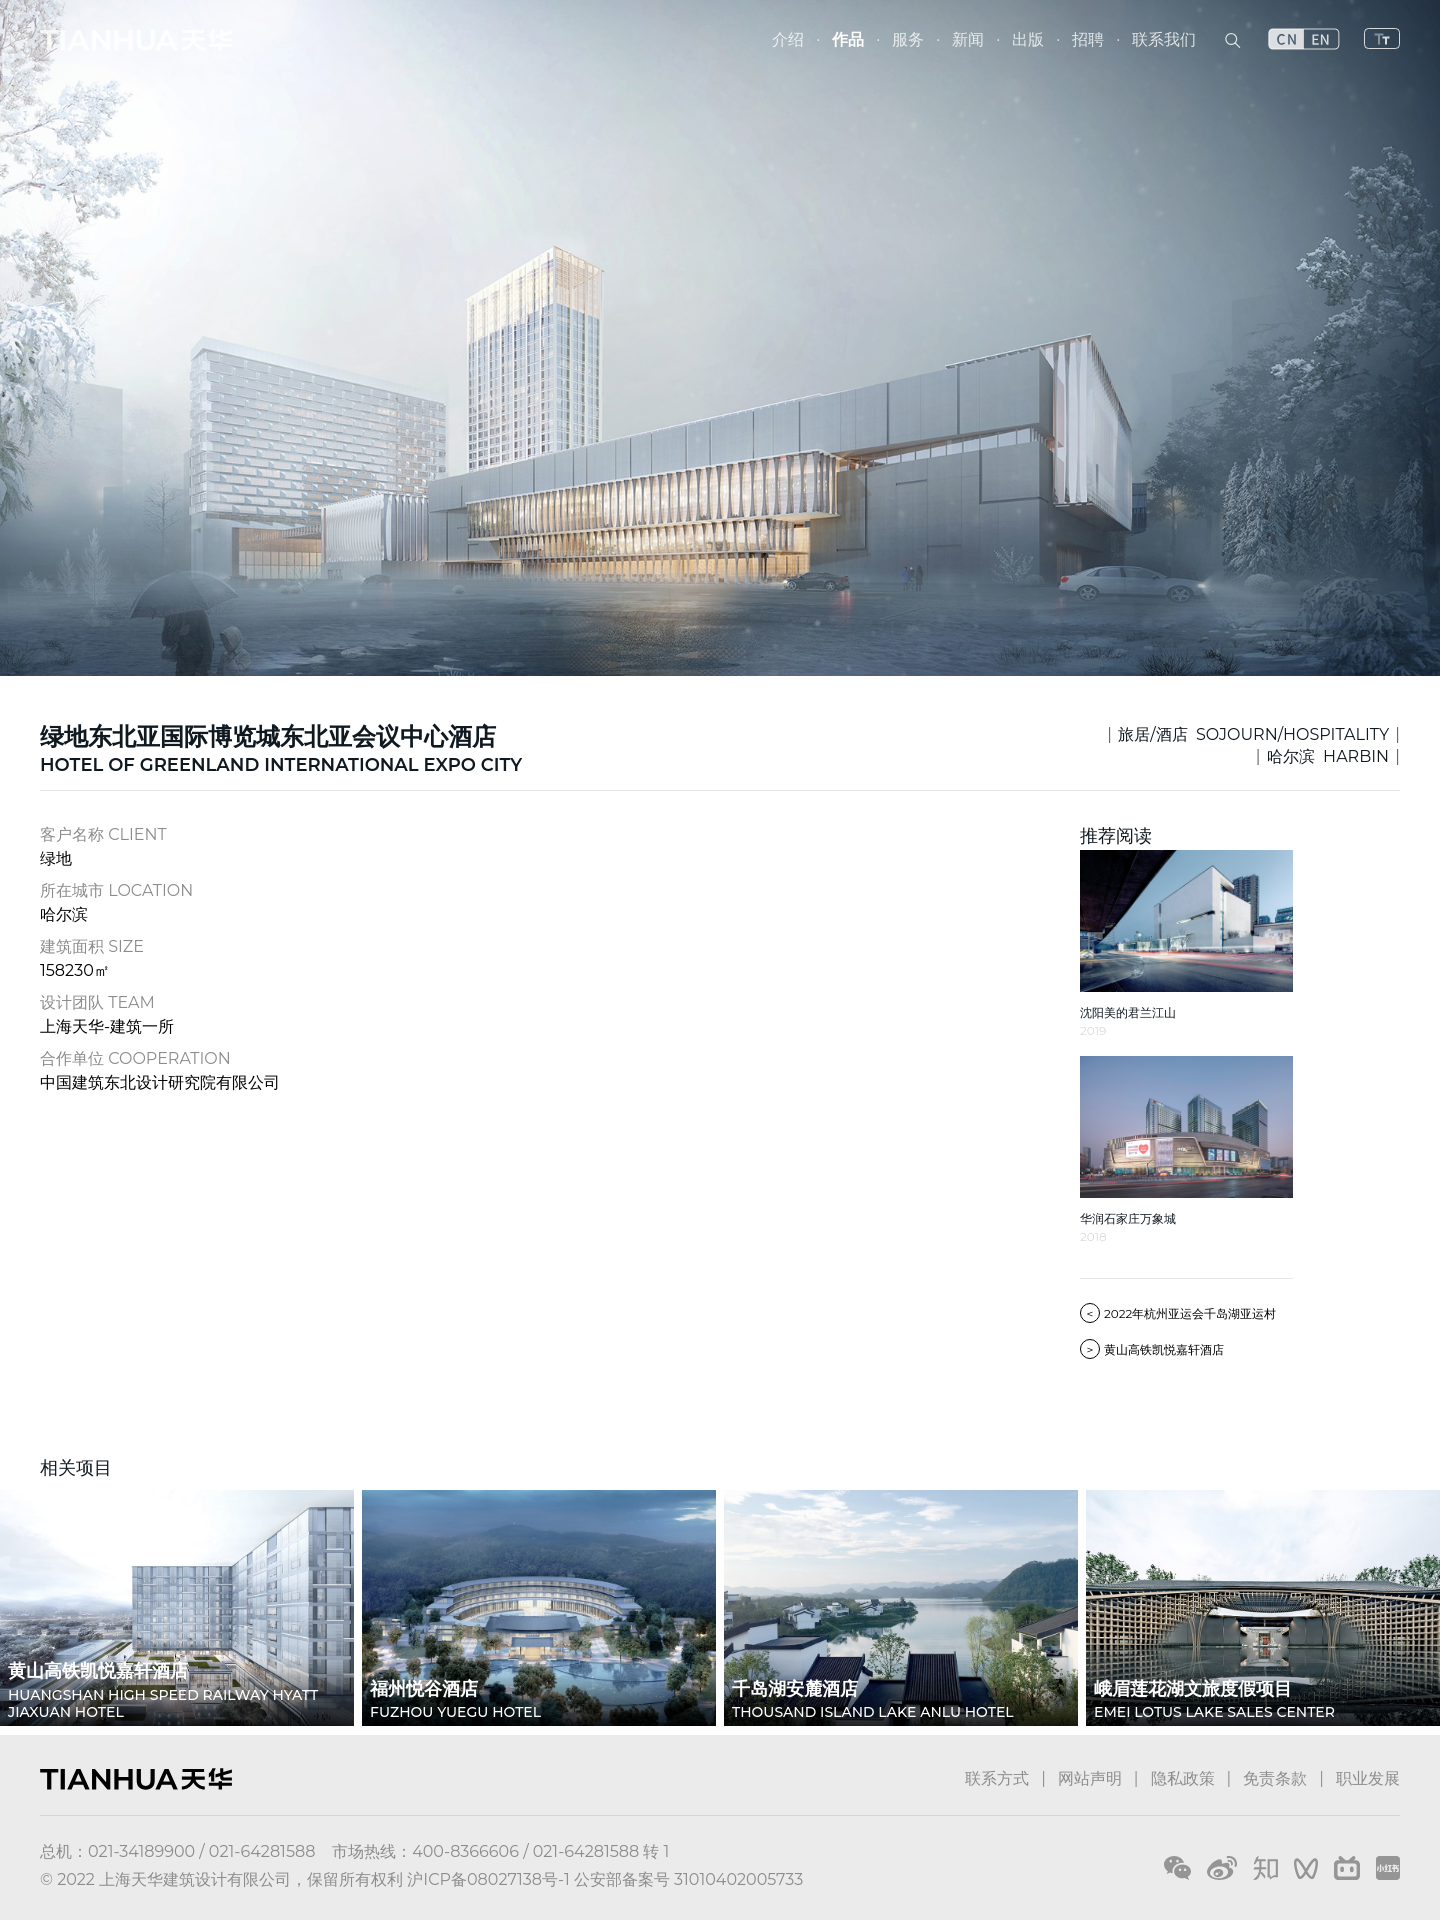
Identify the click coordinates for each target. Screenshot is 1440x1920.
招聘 (1088, 39)
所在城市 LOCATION (116, 890)
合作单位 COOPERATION (135, 1058)
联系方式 (997, 1778)
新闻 (968, 39)
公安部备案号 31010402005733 (688, 1879)
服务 (908, 39)
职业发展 (1368, 1778)
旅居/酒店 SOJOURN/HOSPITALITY (1253, 734)
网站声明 (1090, 1778)
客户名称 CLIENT (103, 834)
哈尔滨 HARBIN (1328, 756)
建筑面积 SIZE (92, 946)
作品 (848, 39)
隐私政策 (1183, 1778)
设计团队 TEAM (97, 1002)
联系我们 (1164, 39)
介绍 (788, 39)
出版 (1028, 39)
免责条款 (1275, 1778)
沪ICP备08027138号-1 (488, 1879)
